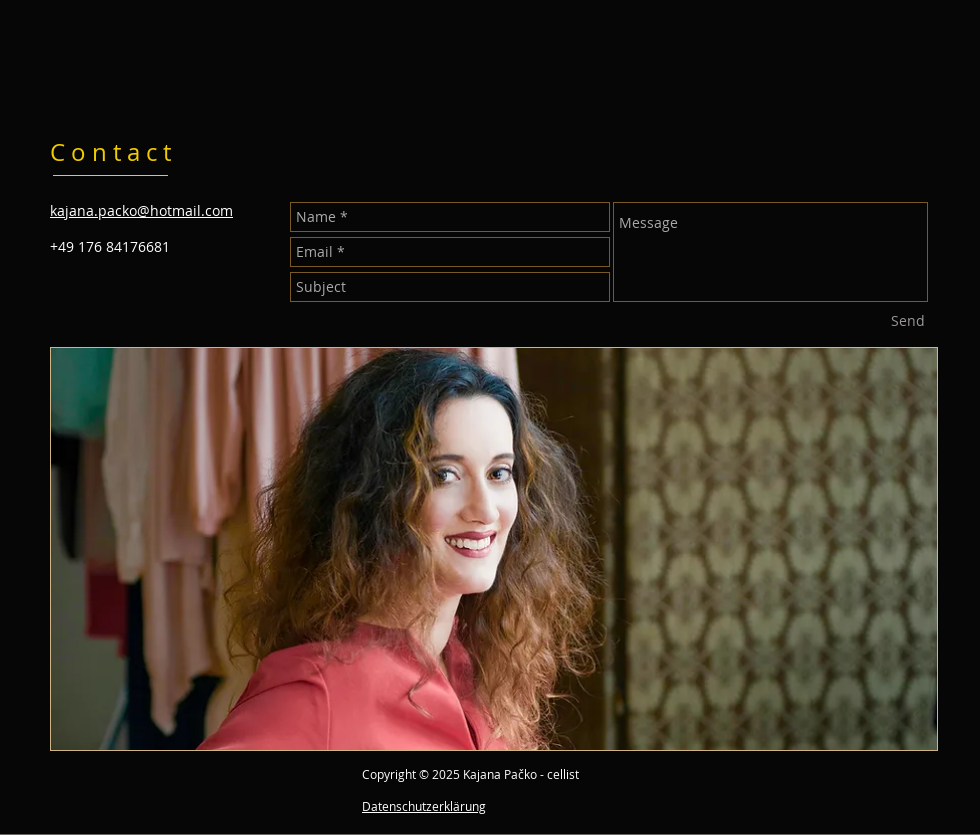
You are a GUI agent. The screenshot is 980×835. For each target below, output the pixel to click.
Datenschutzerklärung (424, 806)
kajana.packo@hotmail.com (141, 210)
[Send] (908, 321)
